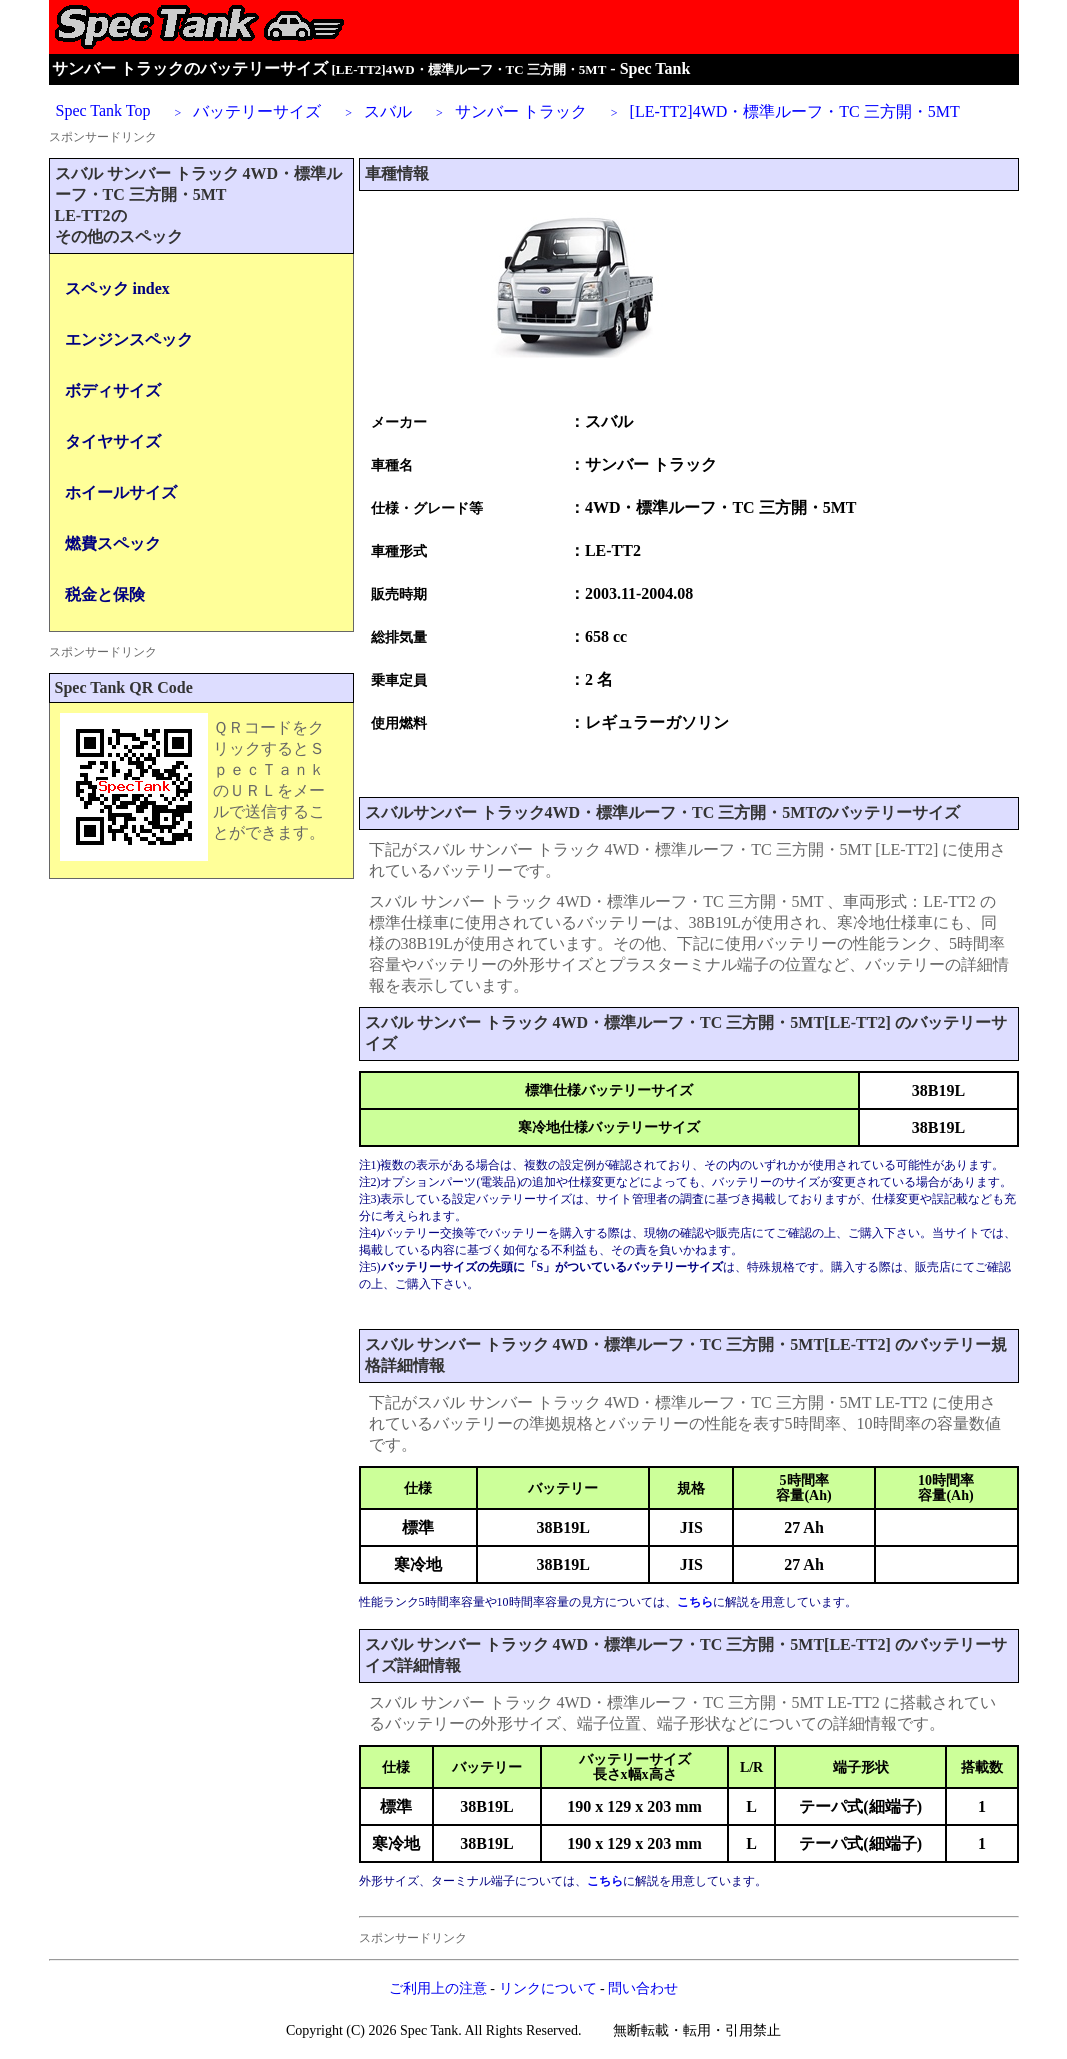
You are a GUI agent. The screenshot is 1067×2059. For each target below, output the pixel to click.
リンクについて (548, 1988)
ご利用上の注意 (438, 1988)
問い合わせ (643, 1988)
